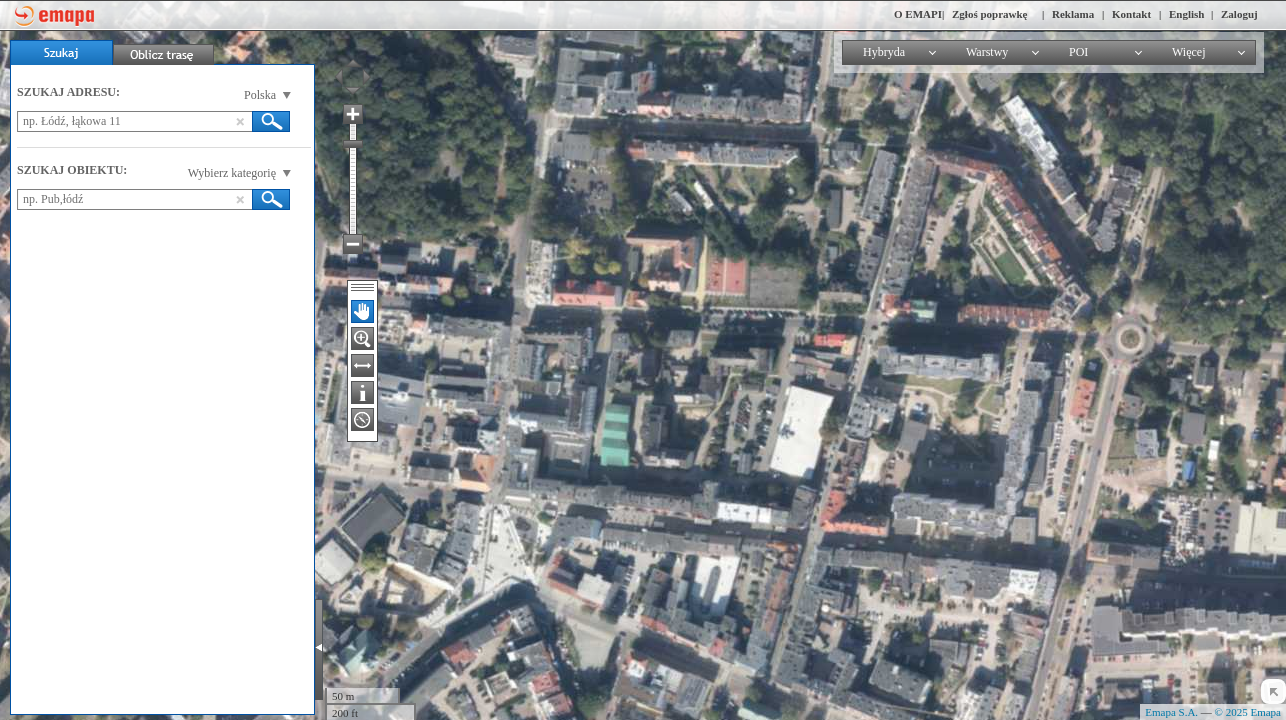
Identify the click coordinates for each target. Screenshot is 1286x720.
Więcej (1189, 52)
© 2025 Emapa (1248, 712)
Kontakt (1131, 14)
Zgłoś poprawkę (990, 14)
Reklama (1073, 14)
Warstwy (987, 52)
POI (1078, 52)
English (1186, 14)
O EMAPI (918, 14)
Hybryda (884, 52)
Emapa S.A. (1171, 712)
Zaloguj (1239, 14)
